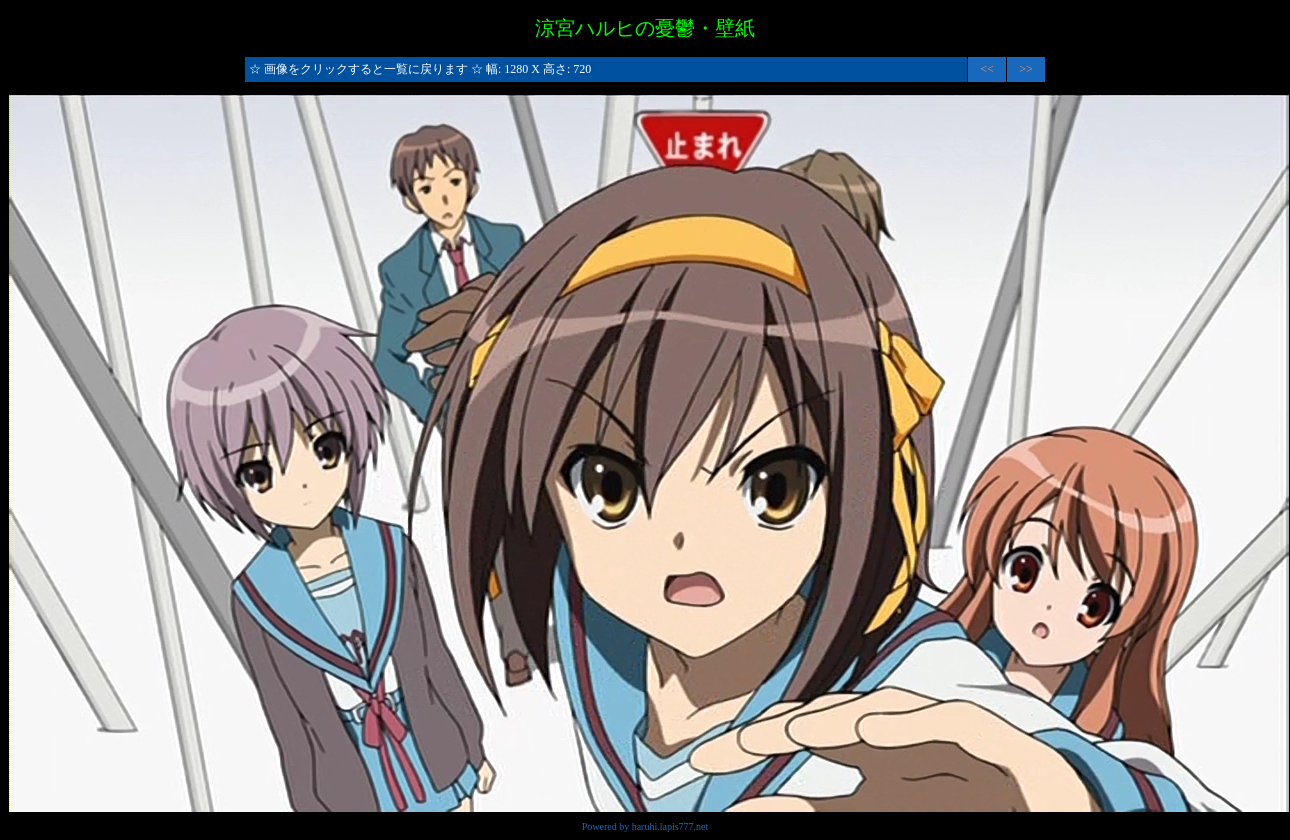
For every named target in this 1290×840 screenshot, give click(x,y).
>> (1026, 69)
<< (987, 69)
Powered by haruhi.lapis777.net (645, 826)
